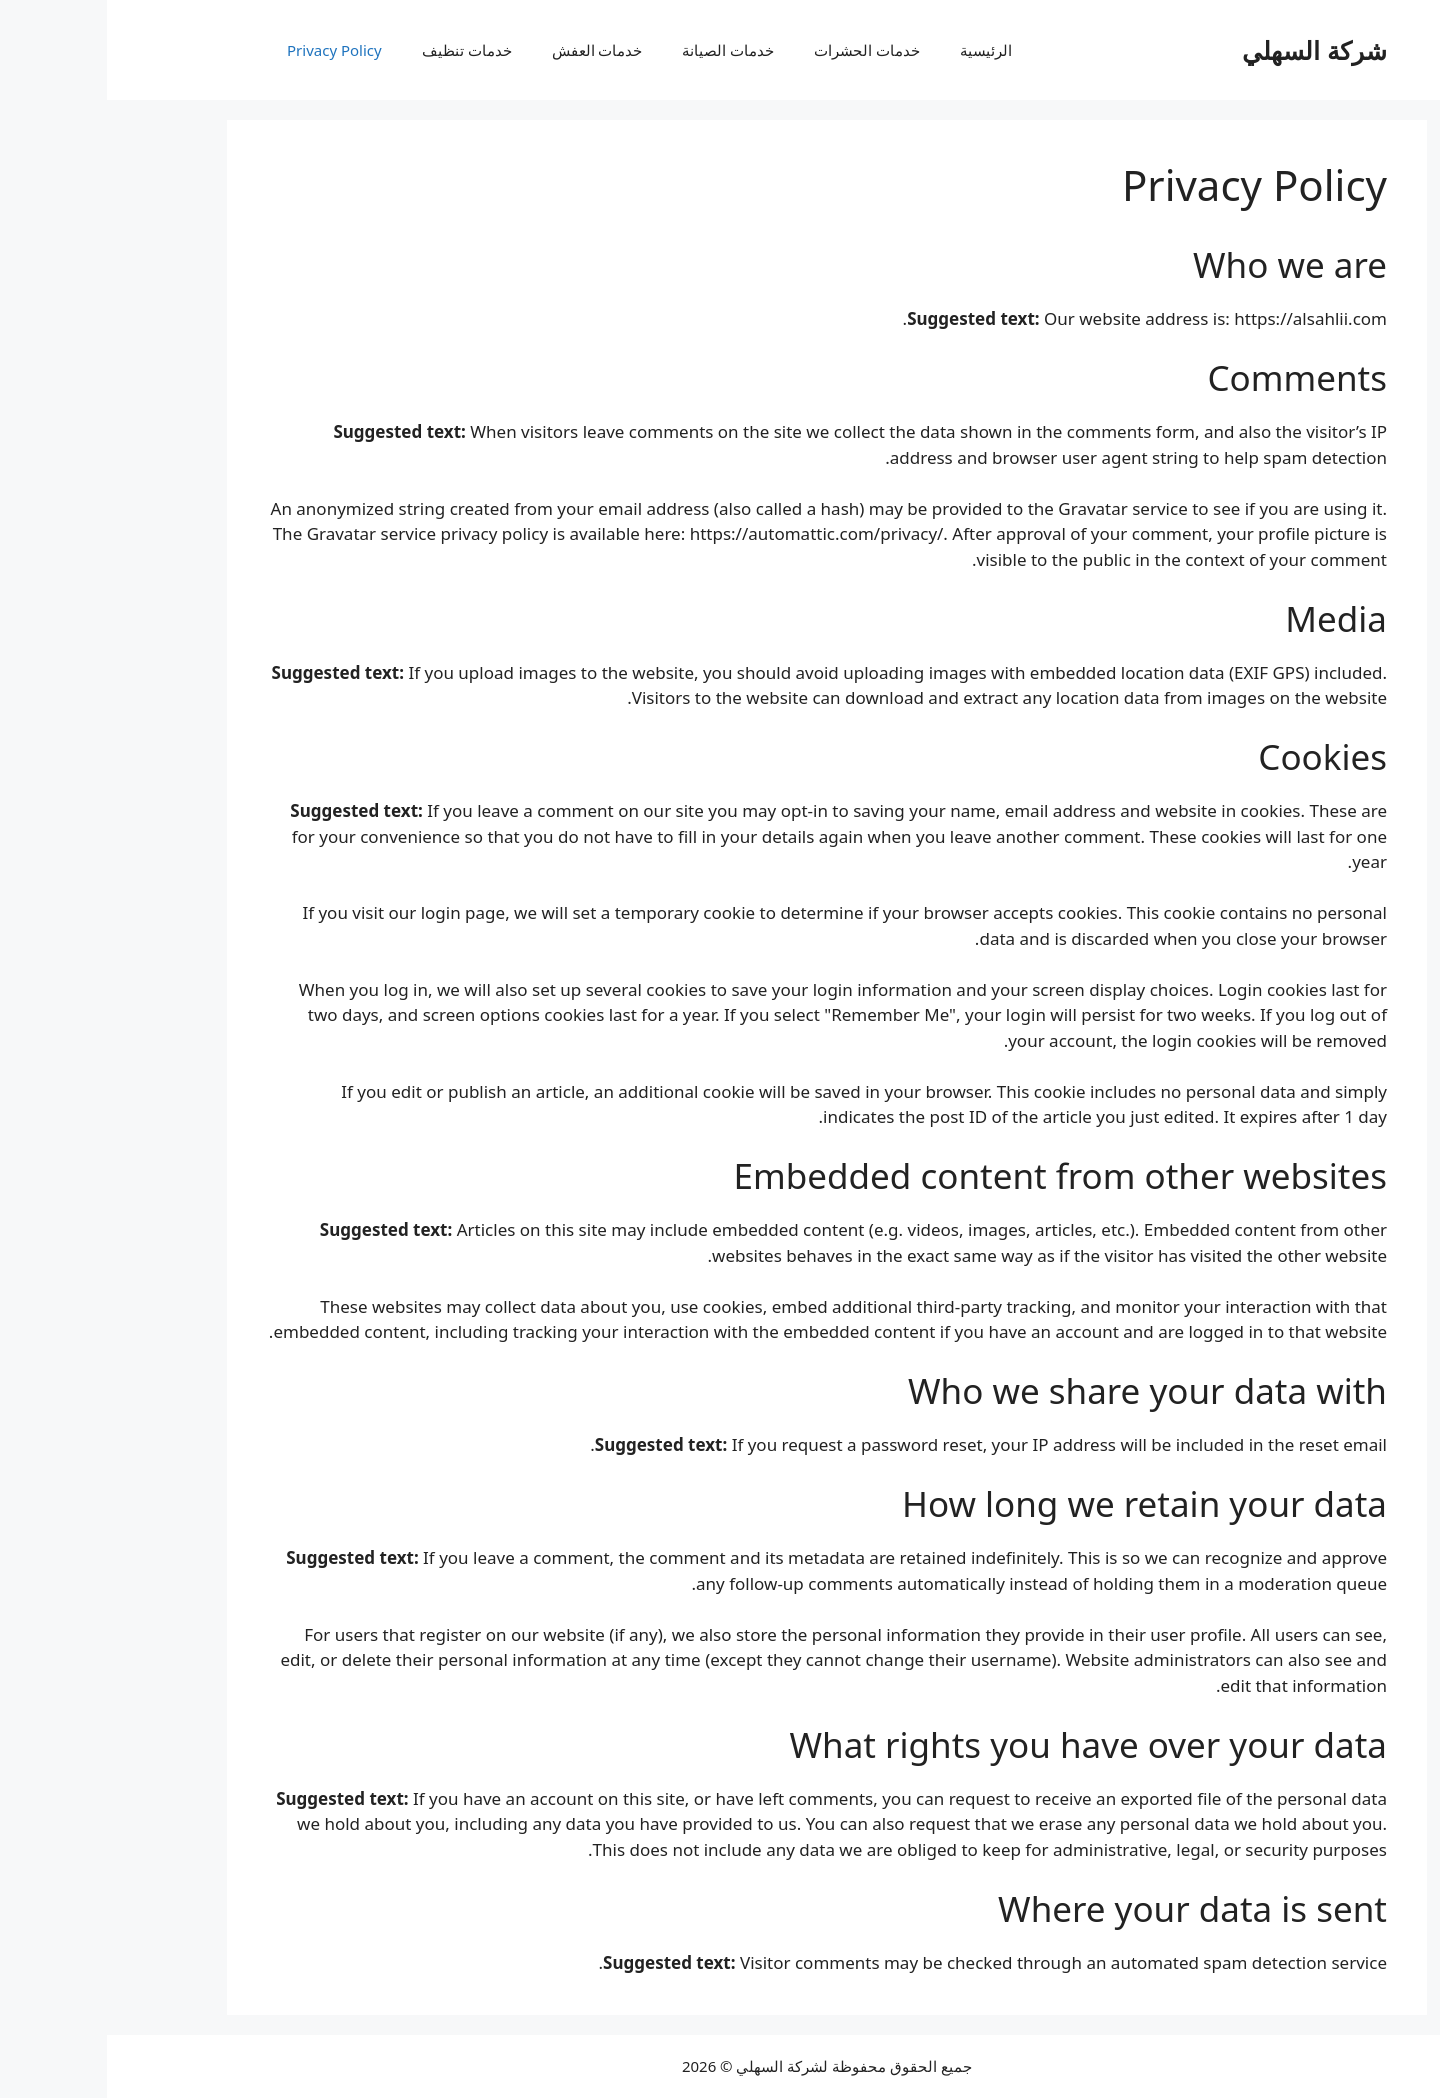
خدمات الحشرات (760, 50)
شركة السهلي (1207, 50)
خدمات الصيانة (621, 50)
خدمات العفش (490, 50)
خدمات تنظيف (360, 50)
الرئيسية (879, 50)
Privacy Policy (227, 50)
